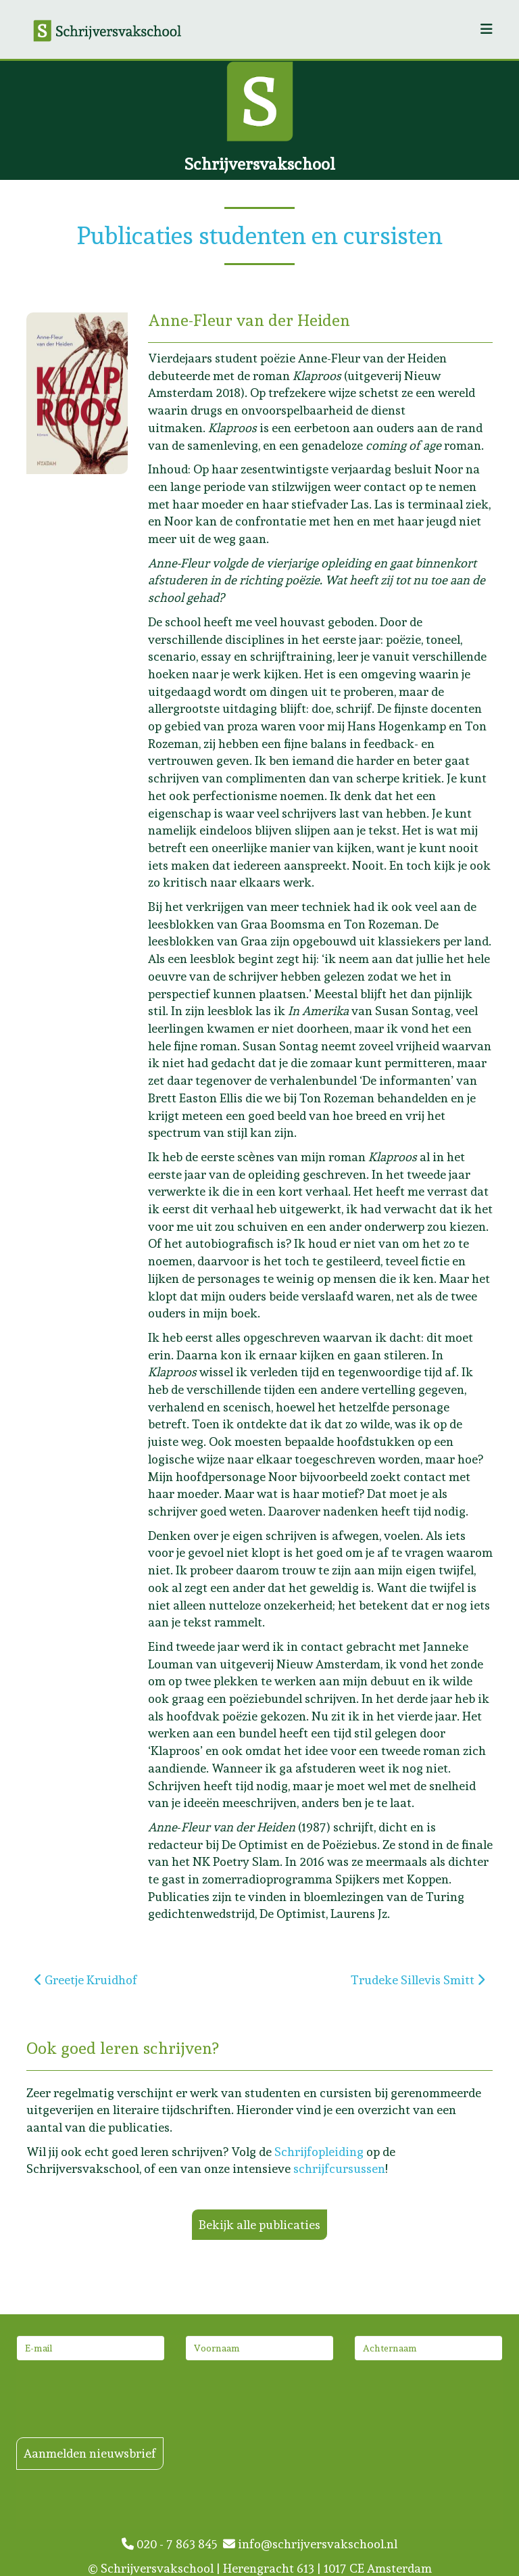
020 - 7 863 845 (172, 2544)
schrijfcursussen (339, 2168)
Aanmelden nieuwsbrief (90, 2453)
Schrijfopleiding (319, 2152)
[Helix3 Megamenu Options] (486, 29)
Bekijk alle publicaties (259, 2225)
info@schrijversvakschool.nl (310, 2544)
